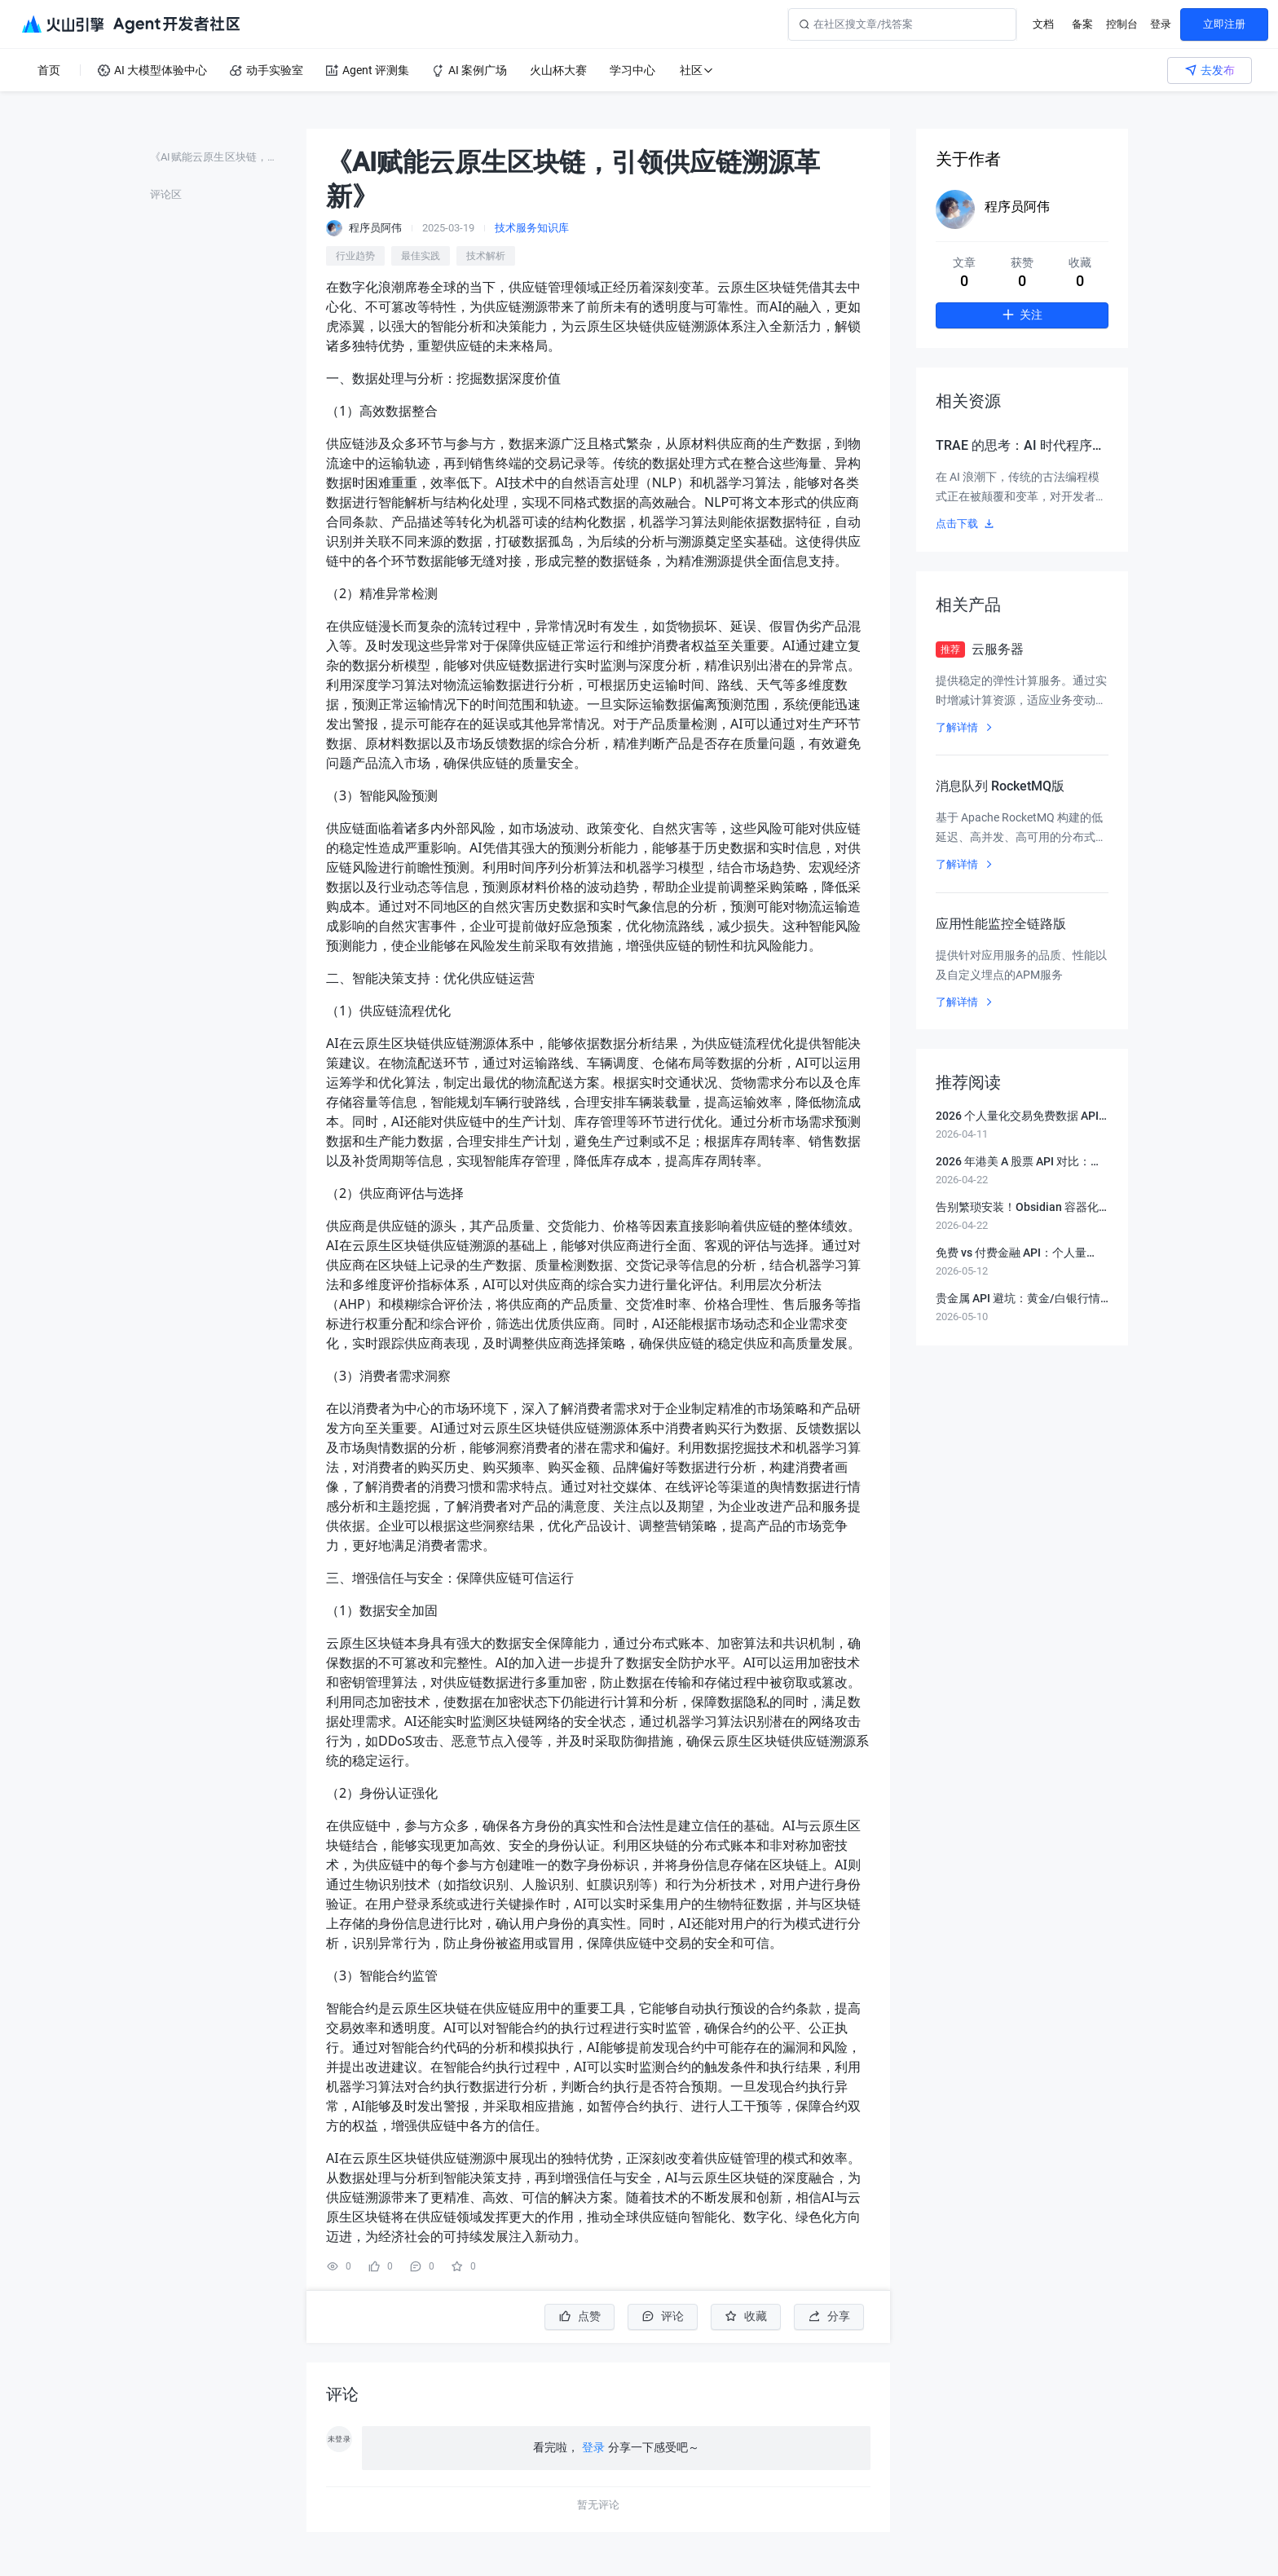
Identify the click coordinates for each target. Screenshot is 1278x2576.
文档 (1043, 24)
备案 (1082, 24)
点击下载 (965, 523)
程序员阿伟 (1017, 207)
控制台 (1122, 24)
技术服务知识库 (532, 228)
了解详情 (965, 727)
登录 (1160, 24)
